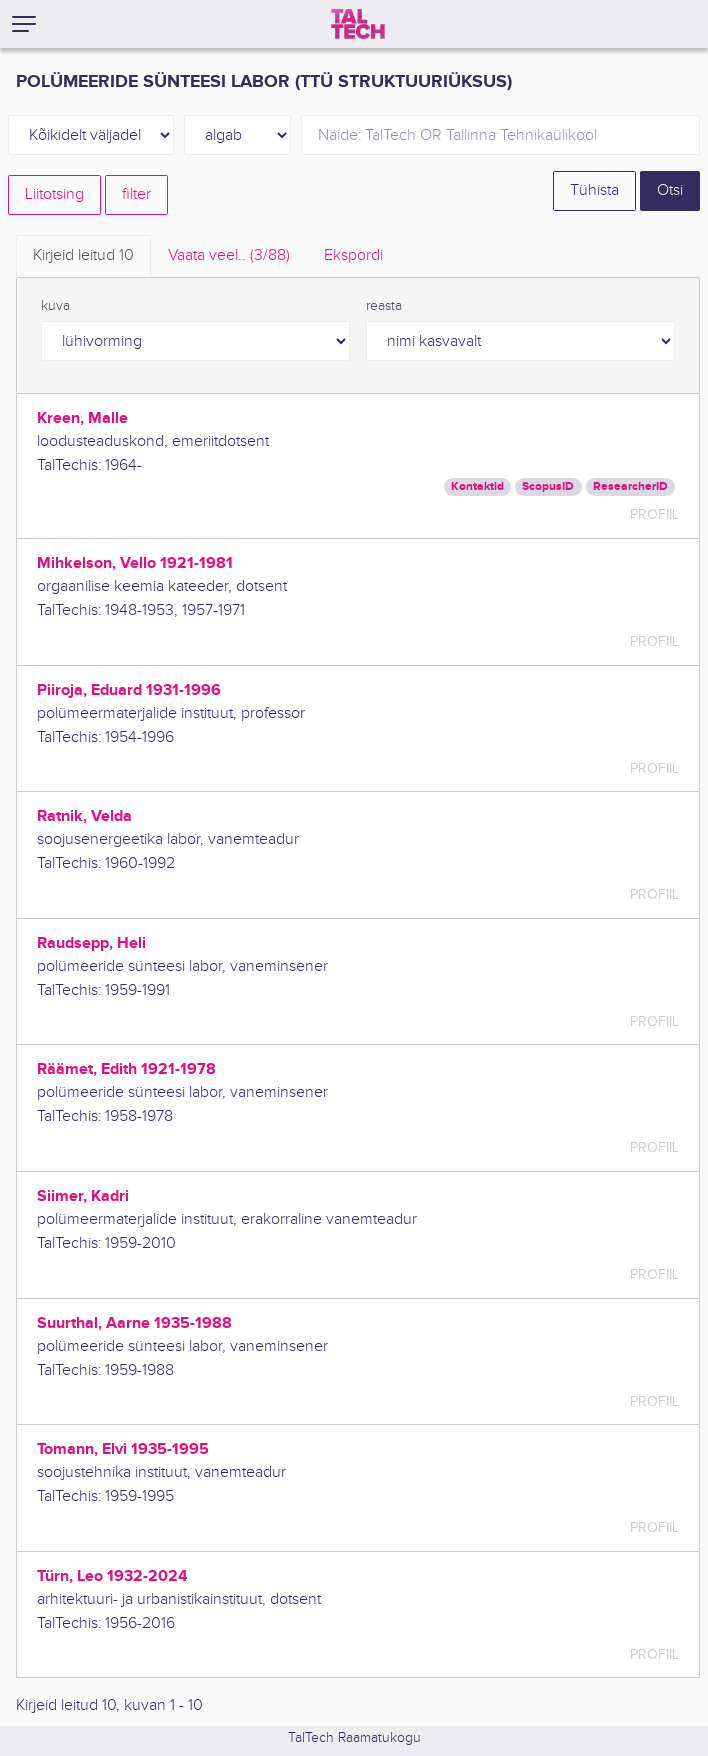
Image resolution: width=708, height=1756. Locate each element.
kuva (55, 306)
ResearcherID (630, 486)
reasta (384, 306)
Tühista (594, 190)
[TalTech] (358, 24)
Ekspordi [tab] (353, 255)
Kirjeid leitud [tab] (83, 255)
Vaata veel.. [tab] (229, 255)
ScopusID (548, 486)
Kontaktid (477, 486)
